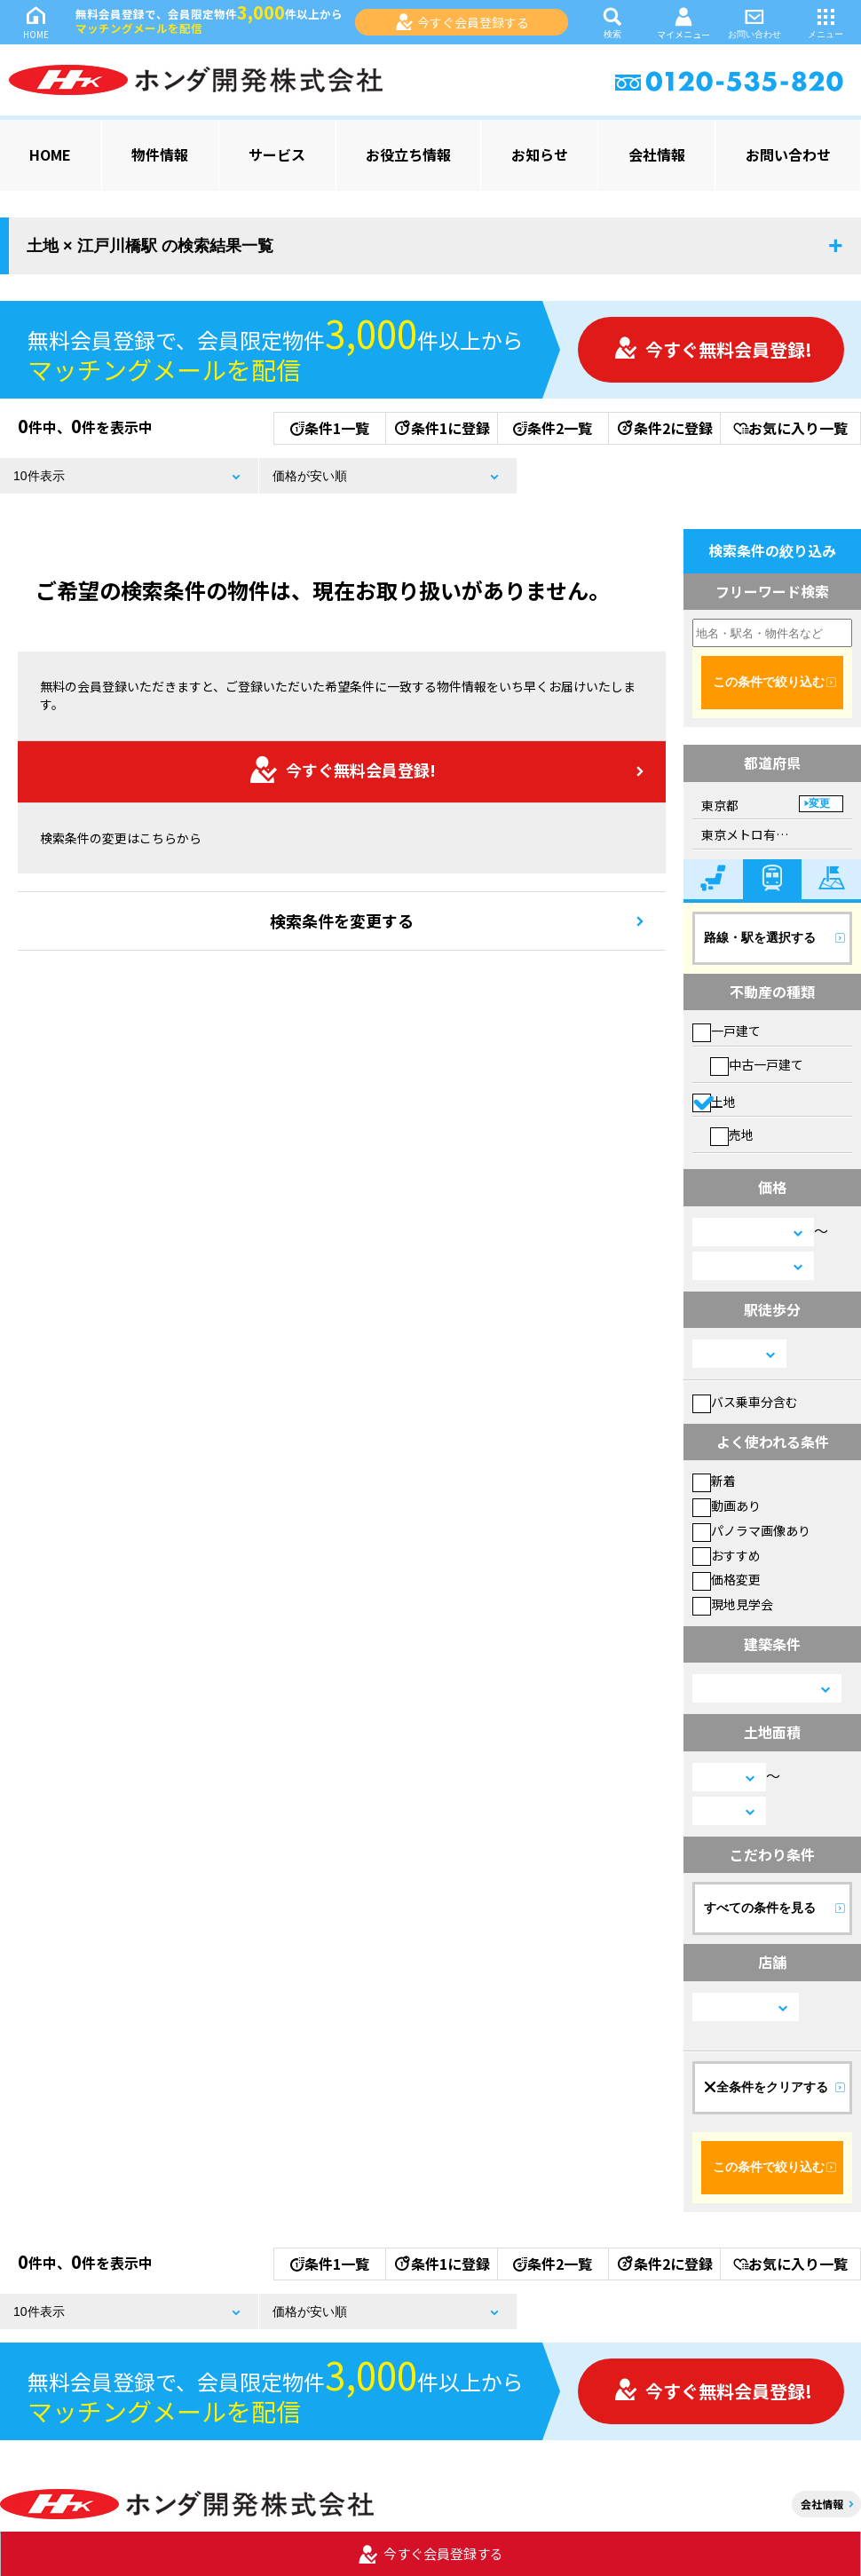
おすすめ (726, 1555)
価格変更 (726, 1579)
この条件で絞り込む (769, 682)
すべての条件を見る (760, 1907)
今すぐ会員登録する (462, 22)
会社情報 (656, 154)
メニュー (825, 21)
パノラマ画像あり (751, 1530)
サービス (277, 154)
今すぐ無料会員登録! (712, 349)
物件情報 (159, 154)
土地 (714, 1101)
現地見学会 (732, 1604)
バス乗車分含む (745, 1401)
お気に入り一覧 (790, 428)
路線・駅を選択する (760, 937)
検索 (612, 21)
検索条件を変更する (342, 920)
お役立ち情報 (408, 154)
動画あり (726, 1505)
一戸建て (726, 1030)
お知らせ (539, 154)
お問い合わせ (754, 21)
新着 (714, 1480)
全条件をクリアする (766, 2087)
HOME (35, 22)
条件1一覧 (329, 428)
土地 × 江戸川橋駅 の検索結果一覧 (150, 246)
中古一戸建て (756, 1064)
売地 (732, 1134)
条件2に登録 (664, 428)
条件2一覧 (552, 428)
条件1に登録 (441, 428)
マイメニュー (683, 22)
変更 (819, 803)
